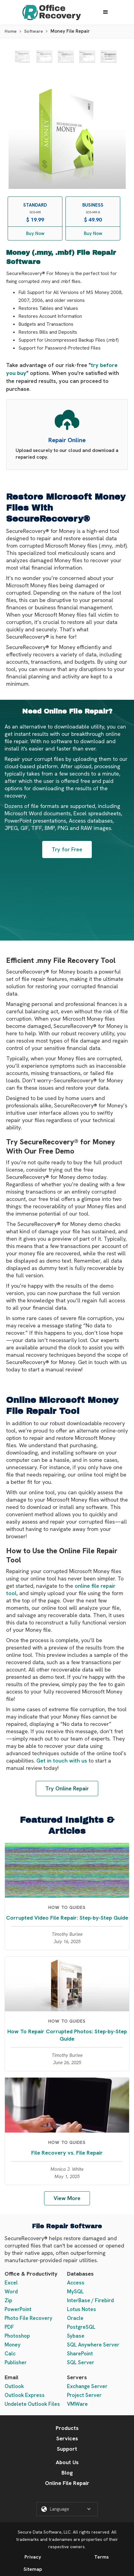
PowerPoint (18, 2309)
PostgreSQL (81, 2327)
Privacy (32, 2557)
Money (12, 2344)
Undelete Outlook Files (32, 2404)
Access (75, 2282)
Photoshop (17, 2335)
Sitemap (33, 2569)
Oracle (75, 2318)
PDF (9, 2327)
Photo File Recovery (28, 2318)
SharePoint (80, 2353)
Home (11, 31)
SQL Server (80, 2362)
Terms (101, 2557)
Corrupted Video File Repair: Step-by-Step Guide (67, 1917)
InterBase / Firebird (90, 2300)
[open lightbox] (22, 56)
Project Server (84, 2395)
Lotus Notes (81, 2309)
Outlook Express (25, 2395)
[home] (50, 12)
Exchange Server (87, 2386)
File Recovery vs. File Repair (67, 2152)
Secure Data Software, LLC (44, 2532)
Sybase (75, 2335)
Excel (11, 2282)
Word (11, 2291)
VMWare (77, 2404)
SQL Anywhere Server (93, 2344)
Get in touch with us (61, 1760)
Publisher (16, 2362)
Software (33, 31)
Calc (10, 2353)
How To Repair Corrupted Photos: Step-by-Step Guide (67, 2035)
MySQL (75, 2291)
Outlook (14, 2386)
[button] (105, 12)
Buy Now (35, 233)
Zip (8, 2300)
